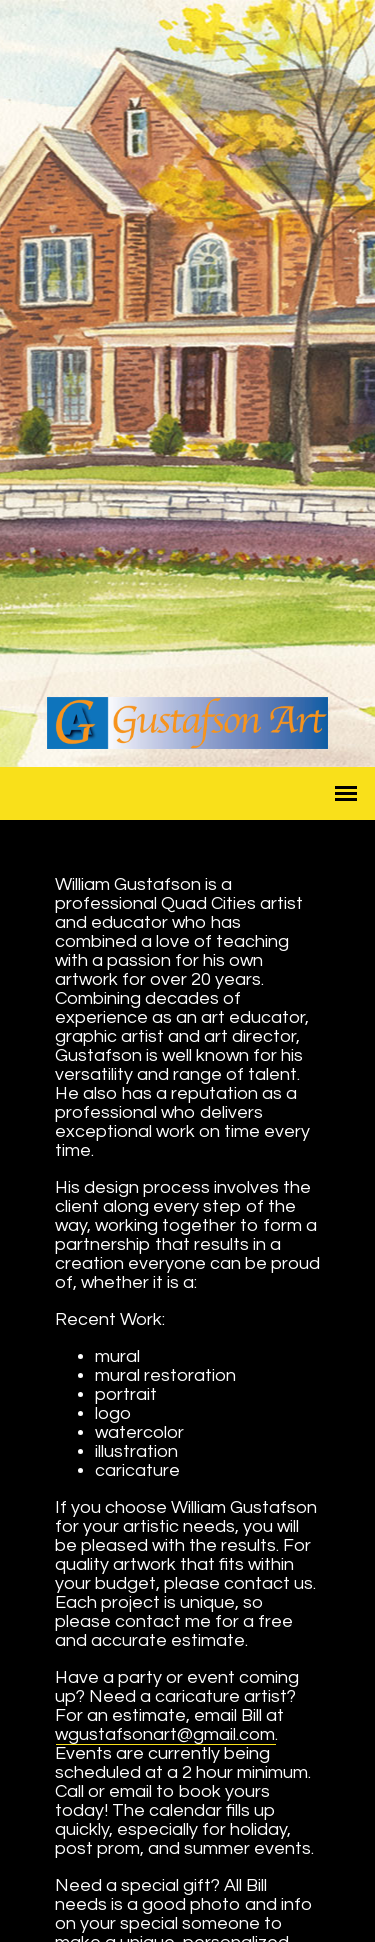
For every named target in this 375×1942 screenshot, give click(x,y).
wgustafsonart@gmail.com (165, 1734)
